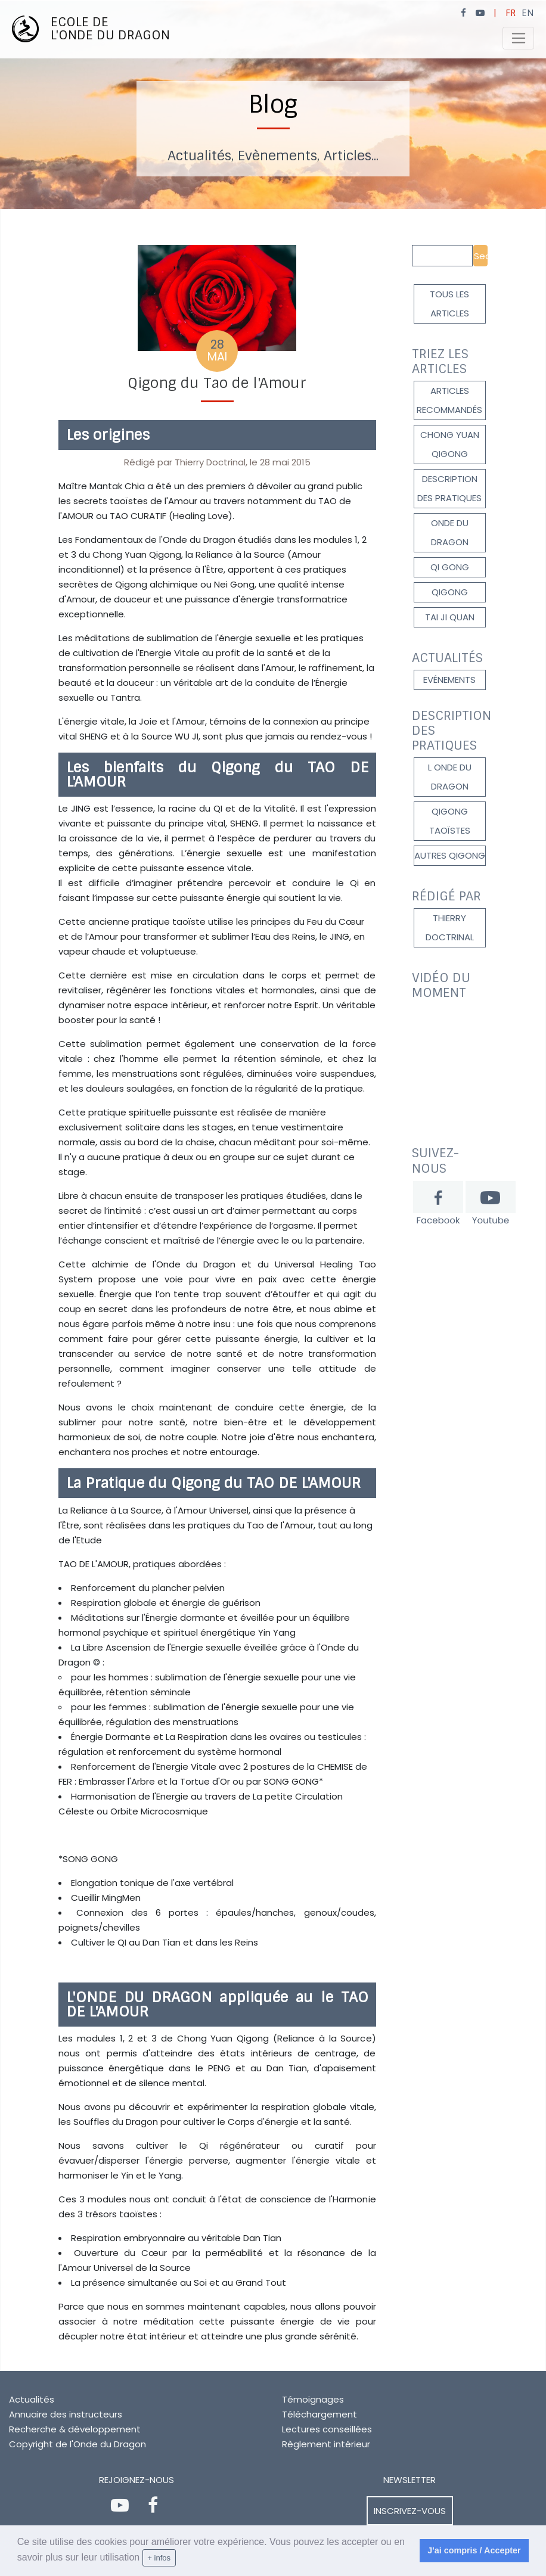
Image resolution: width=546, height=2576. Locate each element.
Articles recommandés (449, 400)
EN (528, 13)
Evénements (449, 679)
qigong (450, 592)
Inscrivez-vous (410, 2510)
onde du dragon (450, 532)
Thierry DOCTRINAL (450, 927)
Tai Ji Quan (449, 617)
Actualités (31, 2399)
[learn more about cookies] (180, 2558)
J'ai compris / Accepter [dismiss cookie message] (473, 2550)
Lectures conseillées (327, 2429)
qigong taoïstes (449, 821)
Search (481, 256)
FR (510, 13)
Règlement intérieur (326, 2444)
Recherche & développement (75, 2429)
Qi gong (449, 567)
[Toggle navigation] (518, 38)
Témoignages (313, 2399)
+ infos (158, 2557)
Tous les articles (449, 303)
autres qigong (449, 855)
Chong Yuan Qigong (449, 444)
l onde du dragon (449, 777)
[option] (273, 105)
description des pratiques (449, 488)
